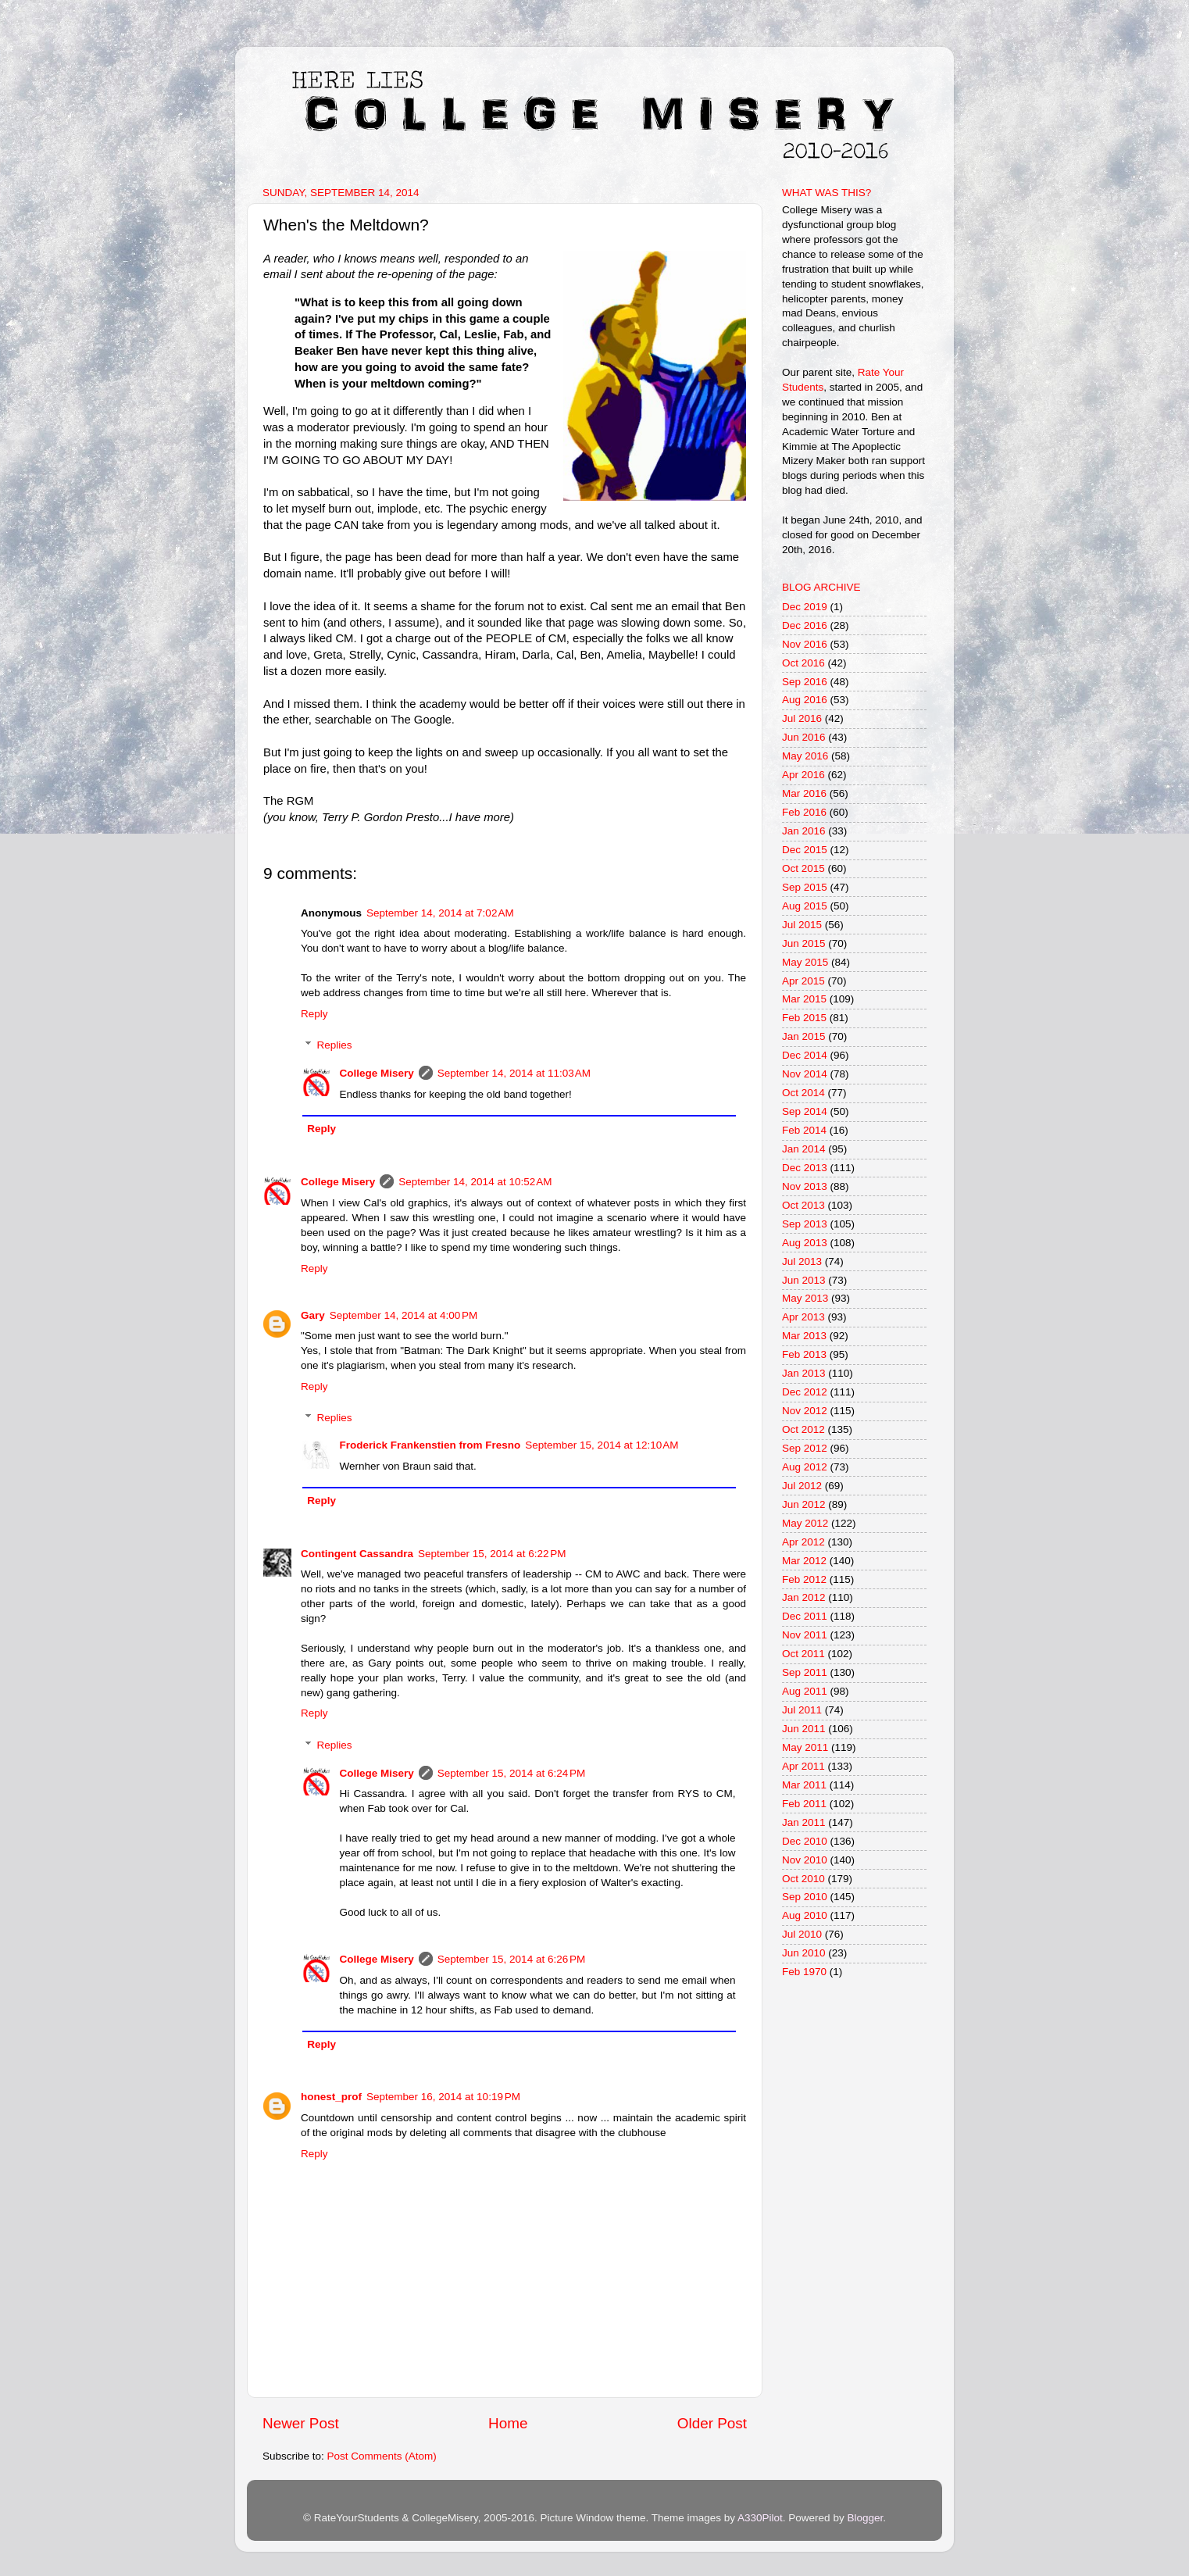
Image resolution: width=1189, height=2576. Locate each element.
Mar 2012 (804, 1561)
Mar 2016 (804, 793)
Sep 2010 (804, 1897)
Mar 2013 (804, 1336)
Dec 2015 (804, 850)
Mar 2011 (804, 1785)
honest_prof (331, 2097)
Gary (313, 1315)
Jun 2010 (804, 1953)
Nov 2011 (804, 1635)
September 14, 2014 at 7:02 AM (440, 913)
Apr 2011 (803, 1766)
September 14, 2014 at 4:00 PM (404, 1315)
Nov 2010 (804, 1860)
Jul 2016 (802, 718)
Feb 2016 (804, 812)
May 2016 (805, 756)
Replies (334, 1045)
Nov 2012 (804, 1411)
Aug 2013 (804, 1243)
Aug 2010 (804, 1915)
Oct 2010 (803, 1879)
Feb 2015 (804, 1018)
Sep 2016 (804, 682)
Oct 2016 (803, 663)
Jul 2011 (802, 1710)
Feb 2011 (804, 1804)
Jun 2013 (804, 1280)
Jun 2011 (804, 1729)
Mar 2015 (804, 999)
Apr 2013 (803, 1317)
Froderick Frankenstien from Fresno (430, 1445)
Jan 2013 (804, 1373)
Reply (314, 1014)
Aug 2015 (804, 906)
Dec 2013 (804, 1168)
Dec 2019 (804, 607)
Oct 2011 (803, 1654)
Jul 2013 (802, 1261)
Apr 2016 (803, 775)
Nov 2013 (804, 1186)
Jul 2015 (802, 925)
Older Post (712, 2423)
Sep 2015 (804, 887)
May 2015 (805, 962)
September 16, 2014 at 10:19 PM (443, 2097)
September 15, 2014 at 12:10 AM (601, 1445)
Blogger (865, 2518)
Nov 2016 (804, 644)
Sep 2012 (804, 1448)
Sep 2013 (804, 1224)
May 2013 (805, 1298)
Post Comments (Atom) (382, 2456)
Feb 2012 (804, 1579)
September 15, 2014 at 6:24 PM (511, 1773)
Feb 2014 (804, 1130)
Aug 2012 (804, 1467)
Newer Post (300, 2423)
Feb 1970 (804, 1972)
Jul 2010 (802, 1934)
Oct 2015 (803, 868)
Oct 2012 (803, 1429)
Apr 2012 (803, 1542)
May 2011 (805, 1747)
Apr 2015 (803, 981)
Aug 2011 (804, 1691)
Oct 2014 (803, 1093)
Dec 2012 (804, 1392)
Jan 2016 (804, 831)
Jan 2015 (804, 1036)
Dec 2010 (804, 1841)
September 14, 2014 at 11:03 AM (514, 1073)
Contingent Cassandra (357, 1554)
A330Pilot (760, 2518)
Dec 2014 (804, 1055)
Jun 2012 (804, 1504)
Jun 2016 (804, 737)
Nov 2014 (804, 1074)
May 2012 (805, 1523)
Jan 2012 (804, 1597)
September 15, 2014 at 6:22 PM (492, 1554)
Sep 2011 (804, 1672)
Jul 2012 (802, 1486)
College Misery (377, 1073)
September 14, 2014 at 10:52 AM (475, 1182)
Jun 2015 (804, 943)
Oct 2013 (803, 1205)
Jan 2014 (804, 1149)
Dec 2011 (804, 1616)
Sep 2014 (804, 1111)
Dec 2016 (804, 625)
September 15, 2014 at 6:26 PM (511, 1959)
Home (507, 2423)
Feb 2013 (804, 1354)
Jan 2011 (804, 1822)
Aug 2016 (804, 700)
